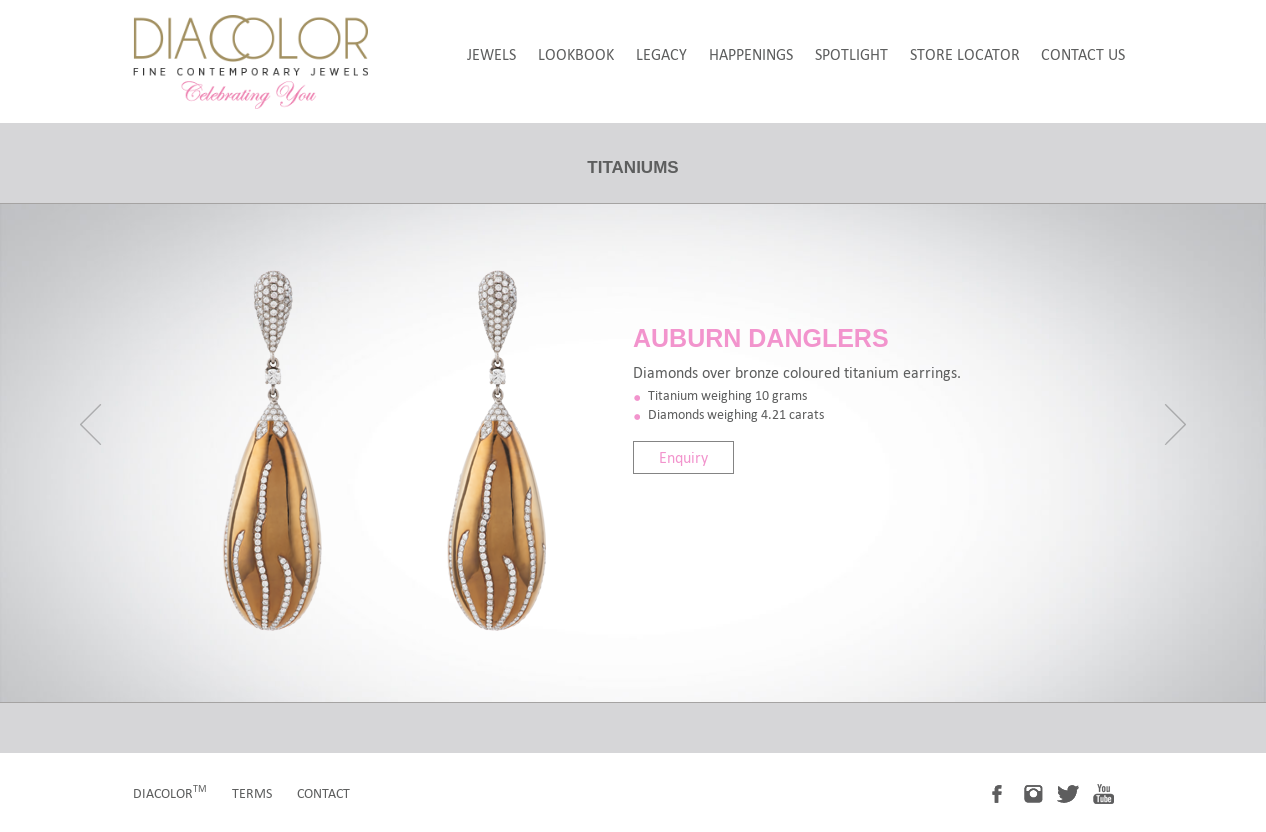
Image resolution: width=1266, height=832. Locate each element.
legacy (661, 54)
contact (323, 793)
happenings (751, 54)
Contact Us (1083, 54)
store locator (965, 54)
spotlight (851, 54)
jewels (491, 54)
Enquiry (683, 457)
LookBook (576, 54)
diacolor (170, 793)
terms (252, 793)
